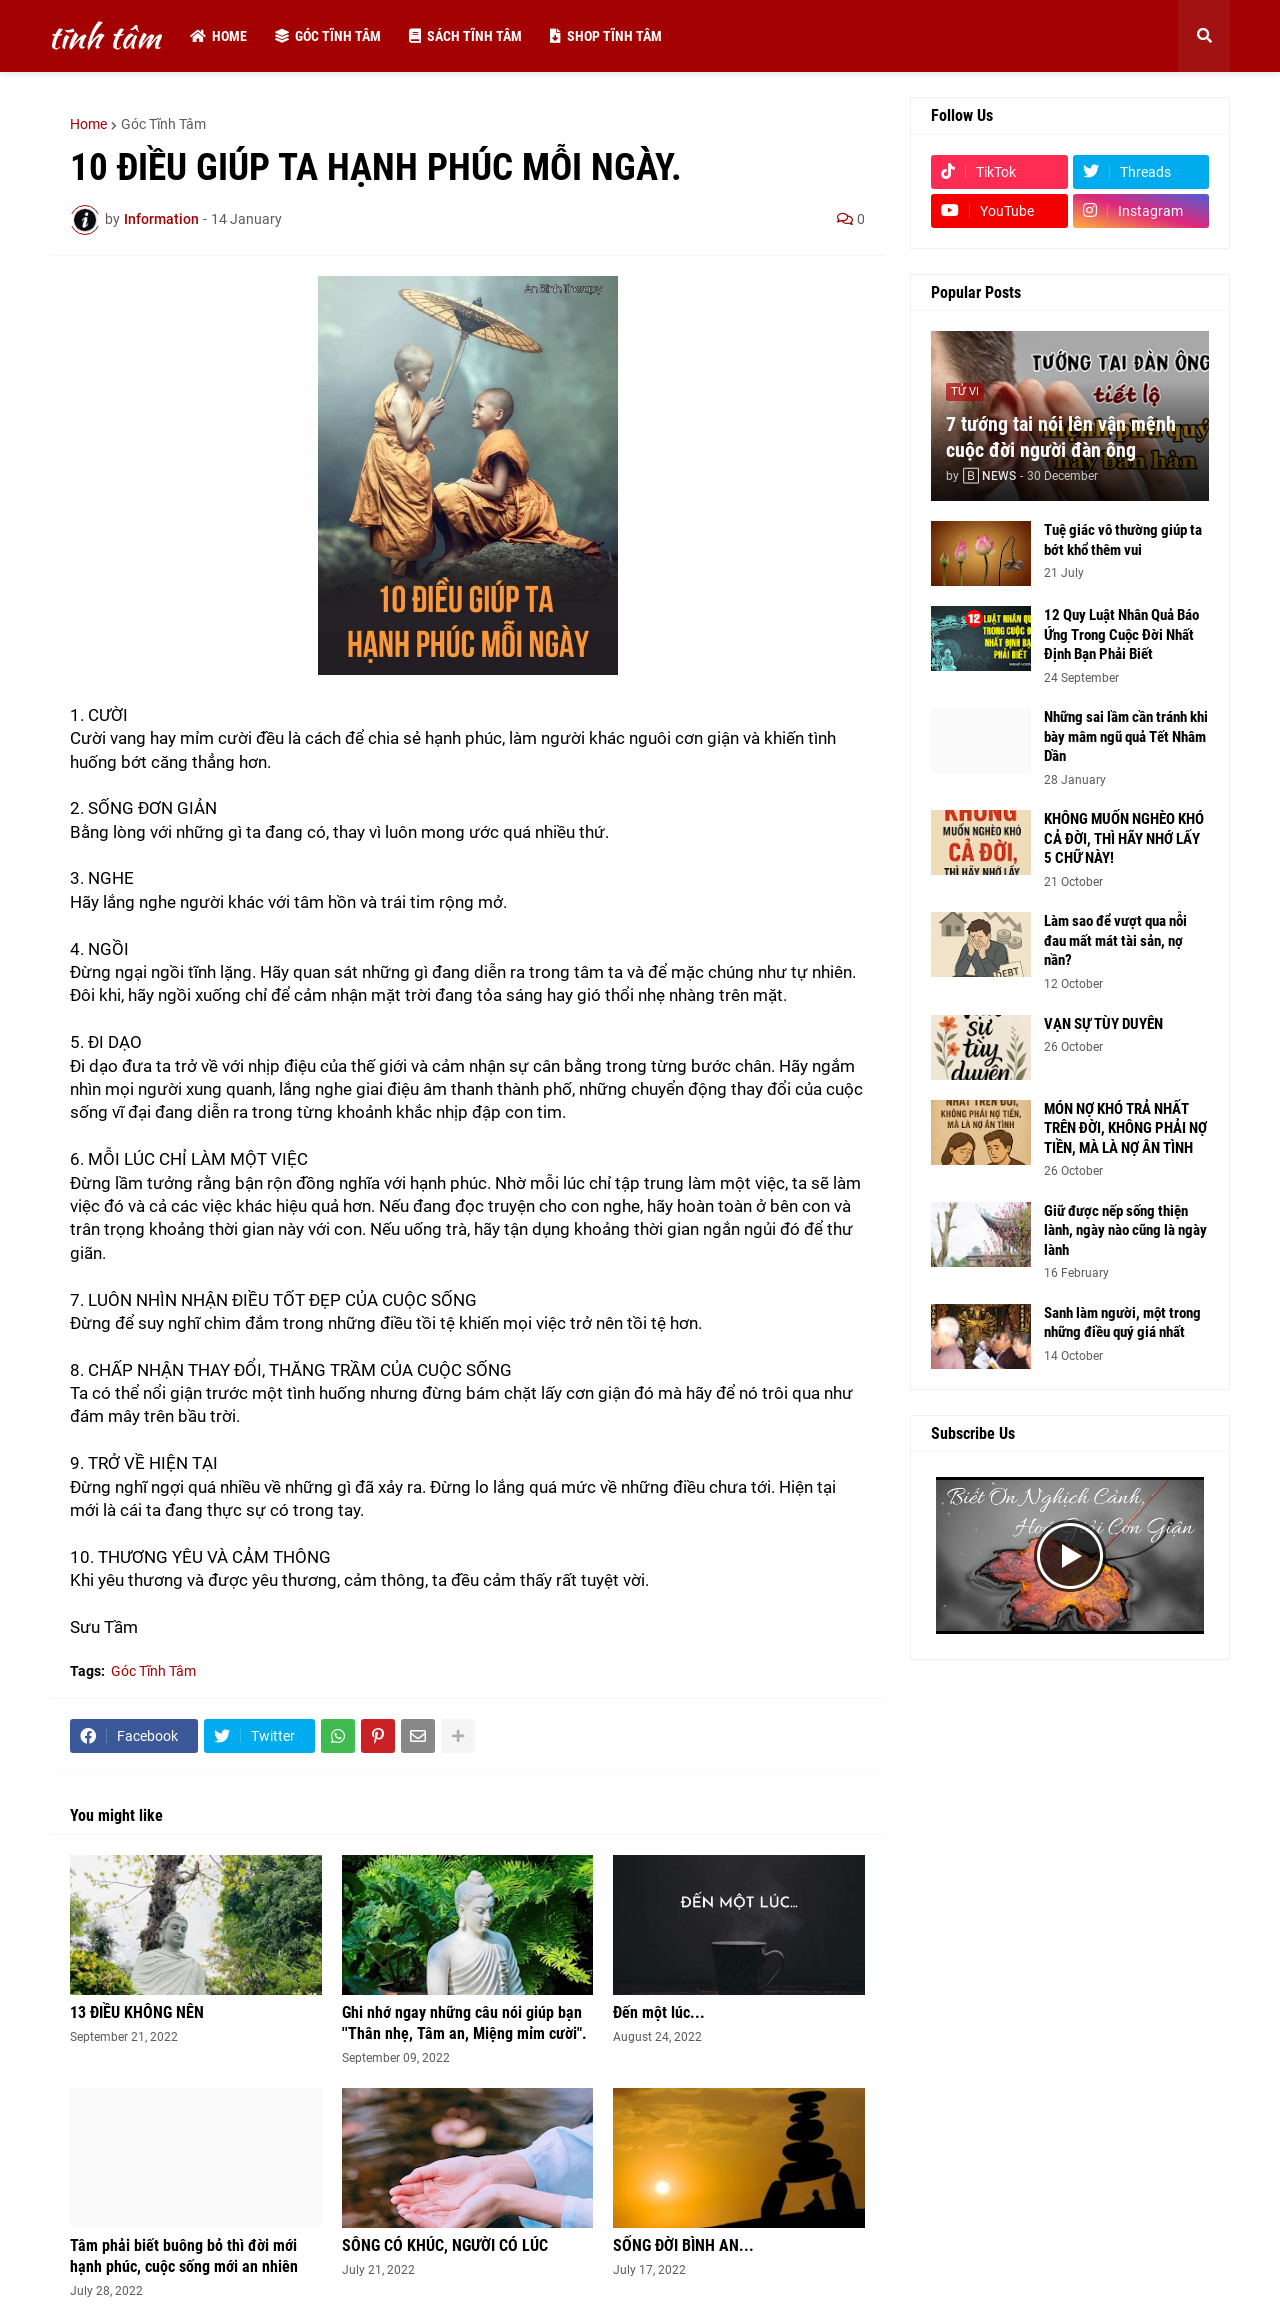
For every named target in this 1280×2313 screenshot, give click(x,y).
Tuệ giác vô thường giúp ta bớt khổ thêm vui (1123, 540)
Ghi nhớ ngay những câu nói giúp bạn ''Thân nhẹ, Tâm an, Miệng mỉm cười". (464, 2023)
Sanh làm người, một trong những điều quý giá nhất (1122, 1323)
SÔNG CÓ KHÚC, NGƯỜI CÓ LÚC (445, 2245)
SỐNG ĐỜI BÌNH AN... (683, 2245)
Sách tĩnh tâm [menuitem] (465, 36)
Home (88, 124)
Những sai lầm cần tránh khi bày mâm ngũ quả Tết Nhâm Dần (1126, 736)
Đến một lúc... (659, 2012)
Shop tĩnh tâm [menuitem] (606, 36)
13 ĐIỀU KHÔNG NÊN (137, 2012)
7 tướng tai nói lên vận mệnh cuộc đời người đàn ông (1061, 437)
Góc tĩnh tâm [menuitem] (328, 36)
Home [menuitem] (218, 36)
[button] (1204, 36)
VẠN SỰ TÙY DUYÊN (1103, 1024)
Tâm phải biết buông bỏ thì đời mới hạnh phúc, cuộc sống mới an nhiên (184, 2256)
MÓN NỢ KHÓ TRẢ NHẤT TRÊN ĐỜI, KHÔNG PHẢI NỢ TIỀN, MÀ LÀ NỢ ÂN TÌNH (1125, 1128)
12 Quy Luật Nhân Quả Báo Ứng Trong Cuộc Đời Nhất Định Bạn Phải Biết (1121, 634)
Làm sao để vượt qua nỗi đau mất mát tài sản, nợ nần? (1115, 940)
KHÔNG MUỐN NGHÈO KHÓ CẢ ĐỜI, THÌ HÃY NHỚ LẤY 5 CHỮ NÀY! (1124, 838)
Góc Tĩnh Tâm (163, 124)
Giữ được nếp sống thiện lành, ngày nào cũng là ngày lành (1125, 1230)
